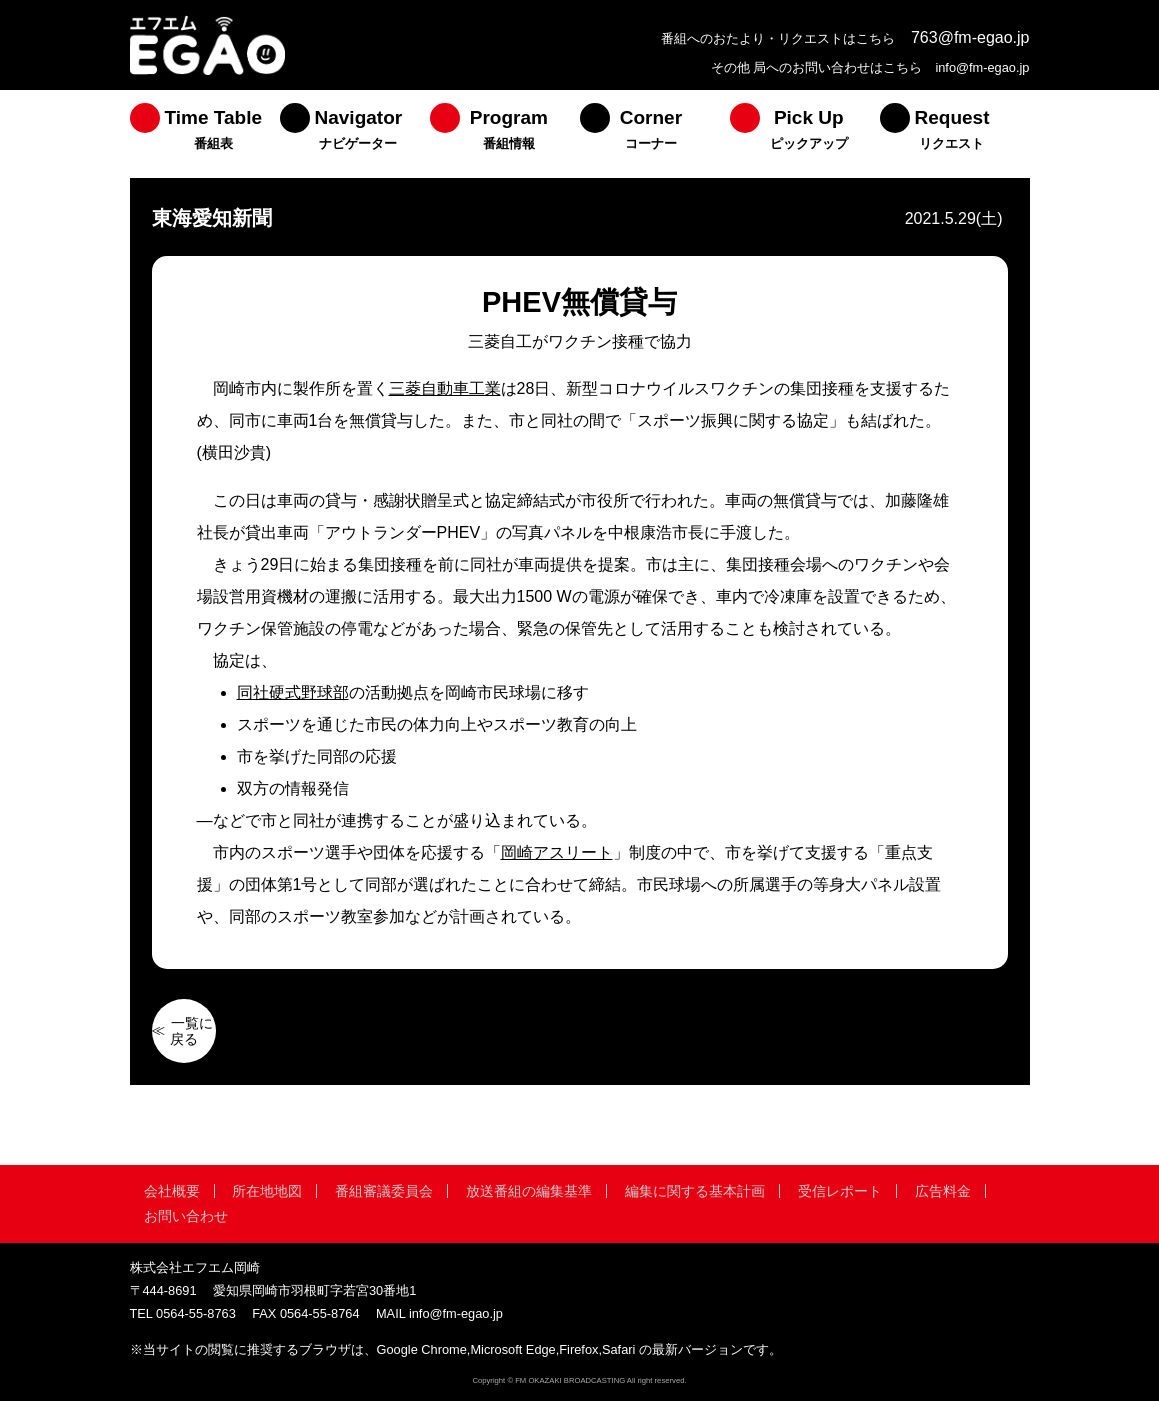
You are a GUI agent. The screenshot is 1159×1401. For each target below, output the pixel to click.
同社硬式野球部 (293, 692)
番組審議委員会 (384, 1191)
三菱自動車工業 (445, 388)
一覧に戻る (192, 1031)
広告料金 (943, 1191)
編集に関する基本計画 (695, 1191)
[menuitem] (205, 134)
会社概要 (172, 1191)
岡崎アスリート (557, 852)
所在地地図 (267, 1191)
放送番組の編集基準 (529, 1191)
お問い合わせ (186, 1216)
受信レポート (840, 1191)
